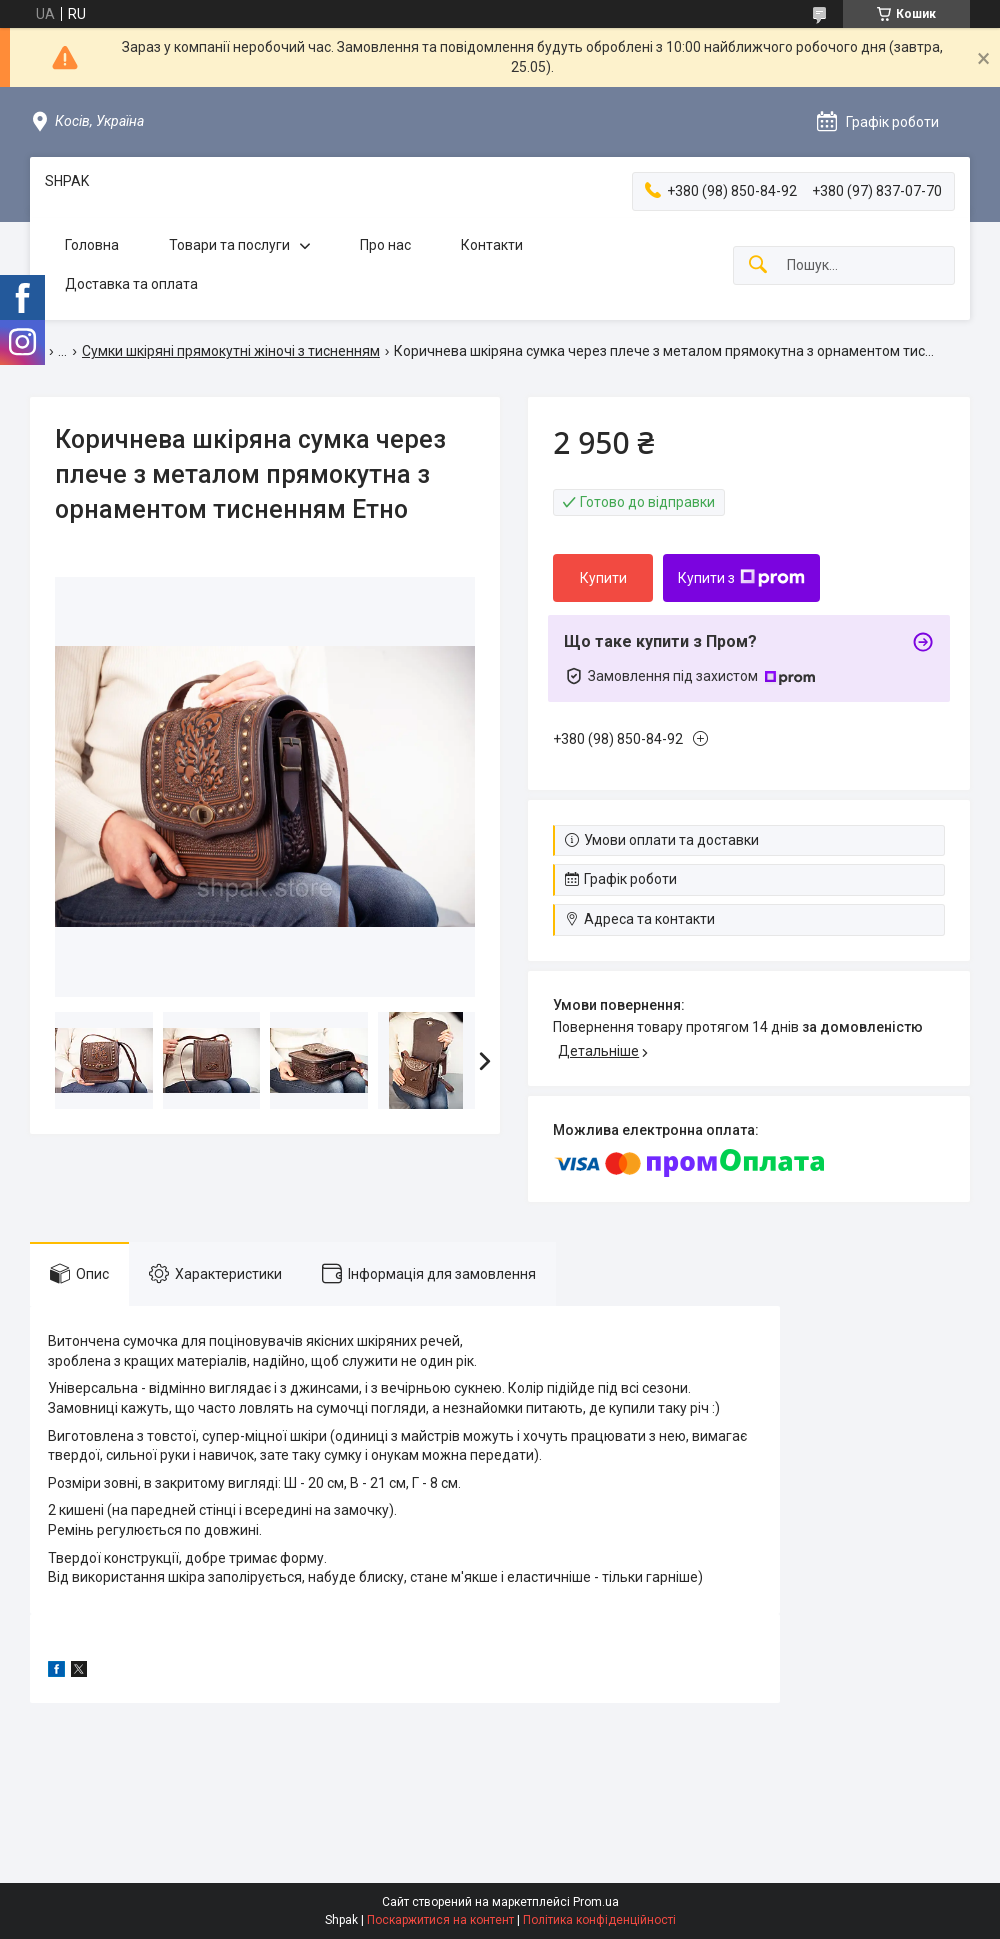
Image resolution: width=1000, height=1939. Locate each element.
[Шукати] (758, 265)
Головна (92, 245)
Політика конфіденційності (599, 1920)
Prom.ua (596, 1902)
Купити (603, 578)
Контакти (492, 245)
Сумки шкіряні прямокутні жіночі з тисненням (231, 351)
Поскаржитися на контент (440, 1920)
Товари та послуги (229, 245)
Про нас (385, 245)
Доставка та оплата (131, 284)
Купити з (741, 578)
